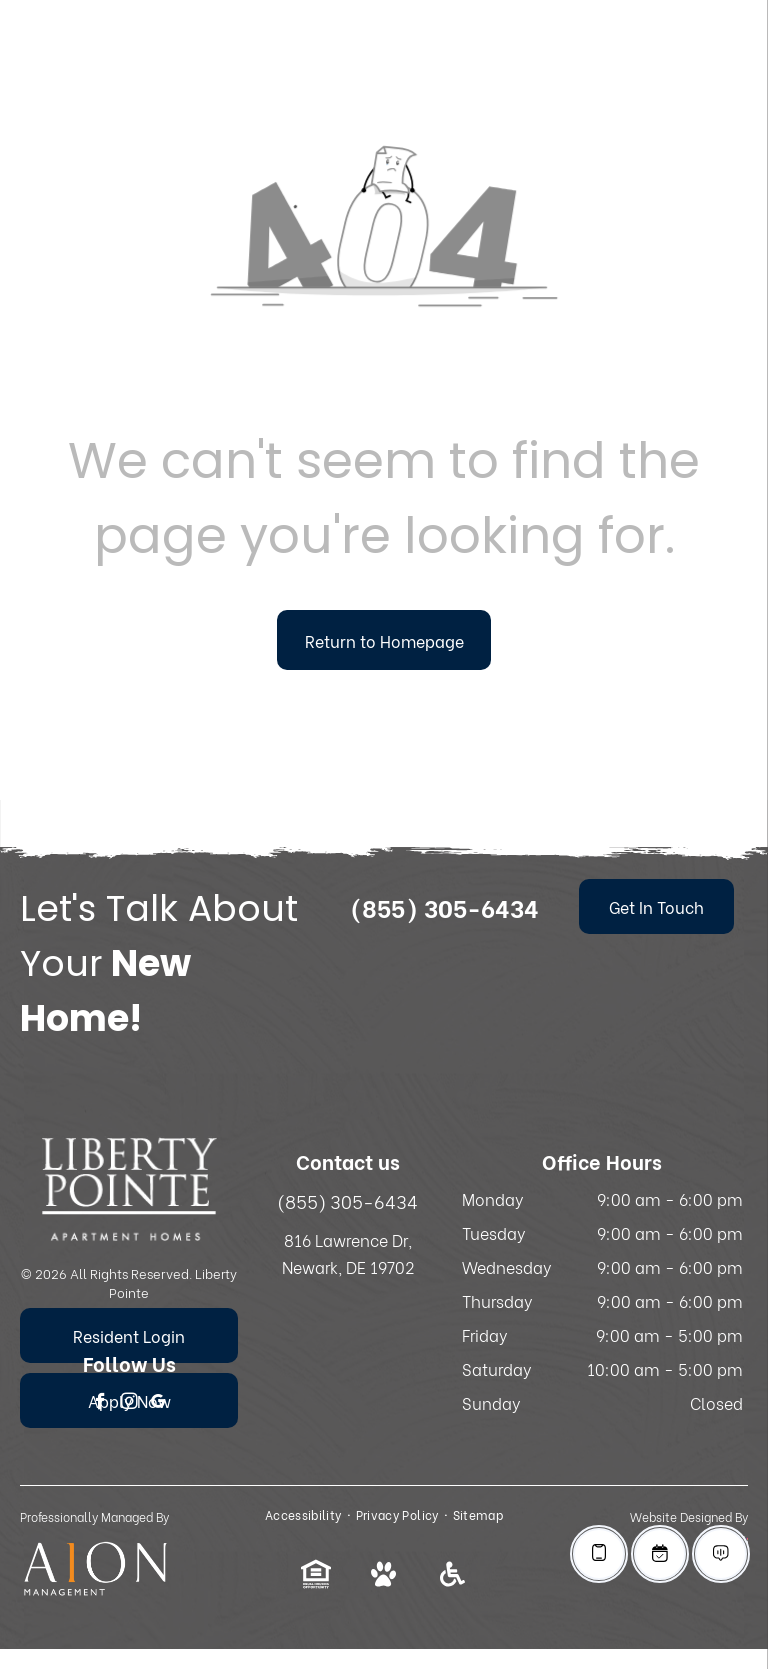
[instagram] (129, 1404)
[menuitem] (305, 1515)
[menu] (724, 62)
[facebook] (100, 1404)
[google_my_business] (158, 1404)
